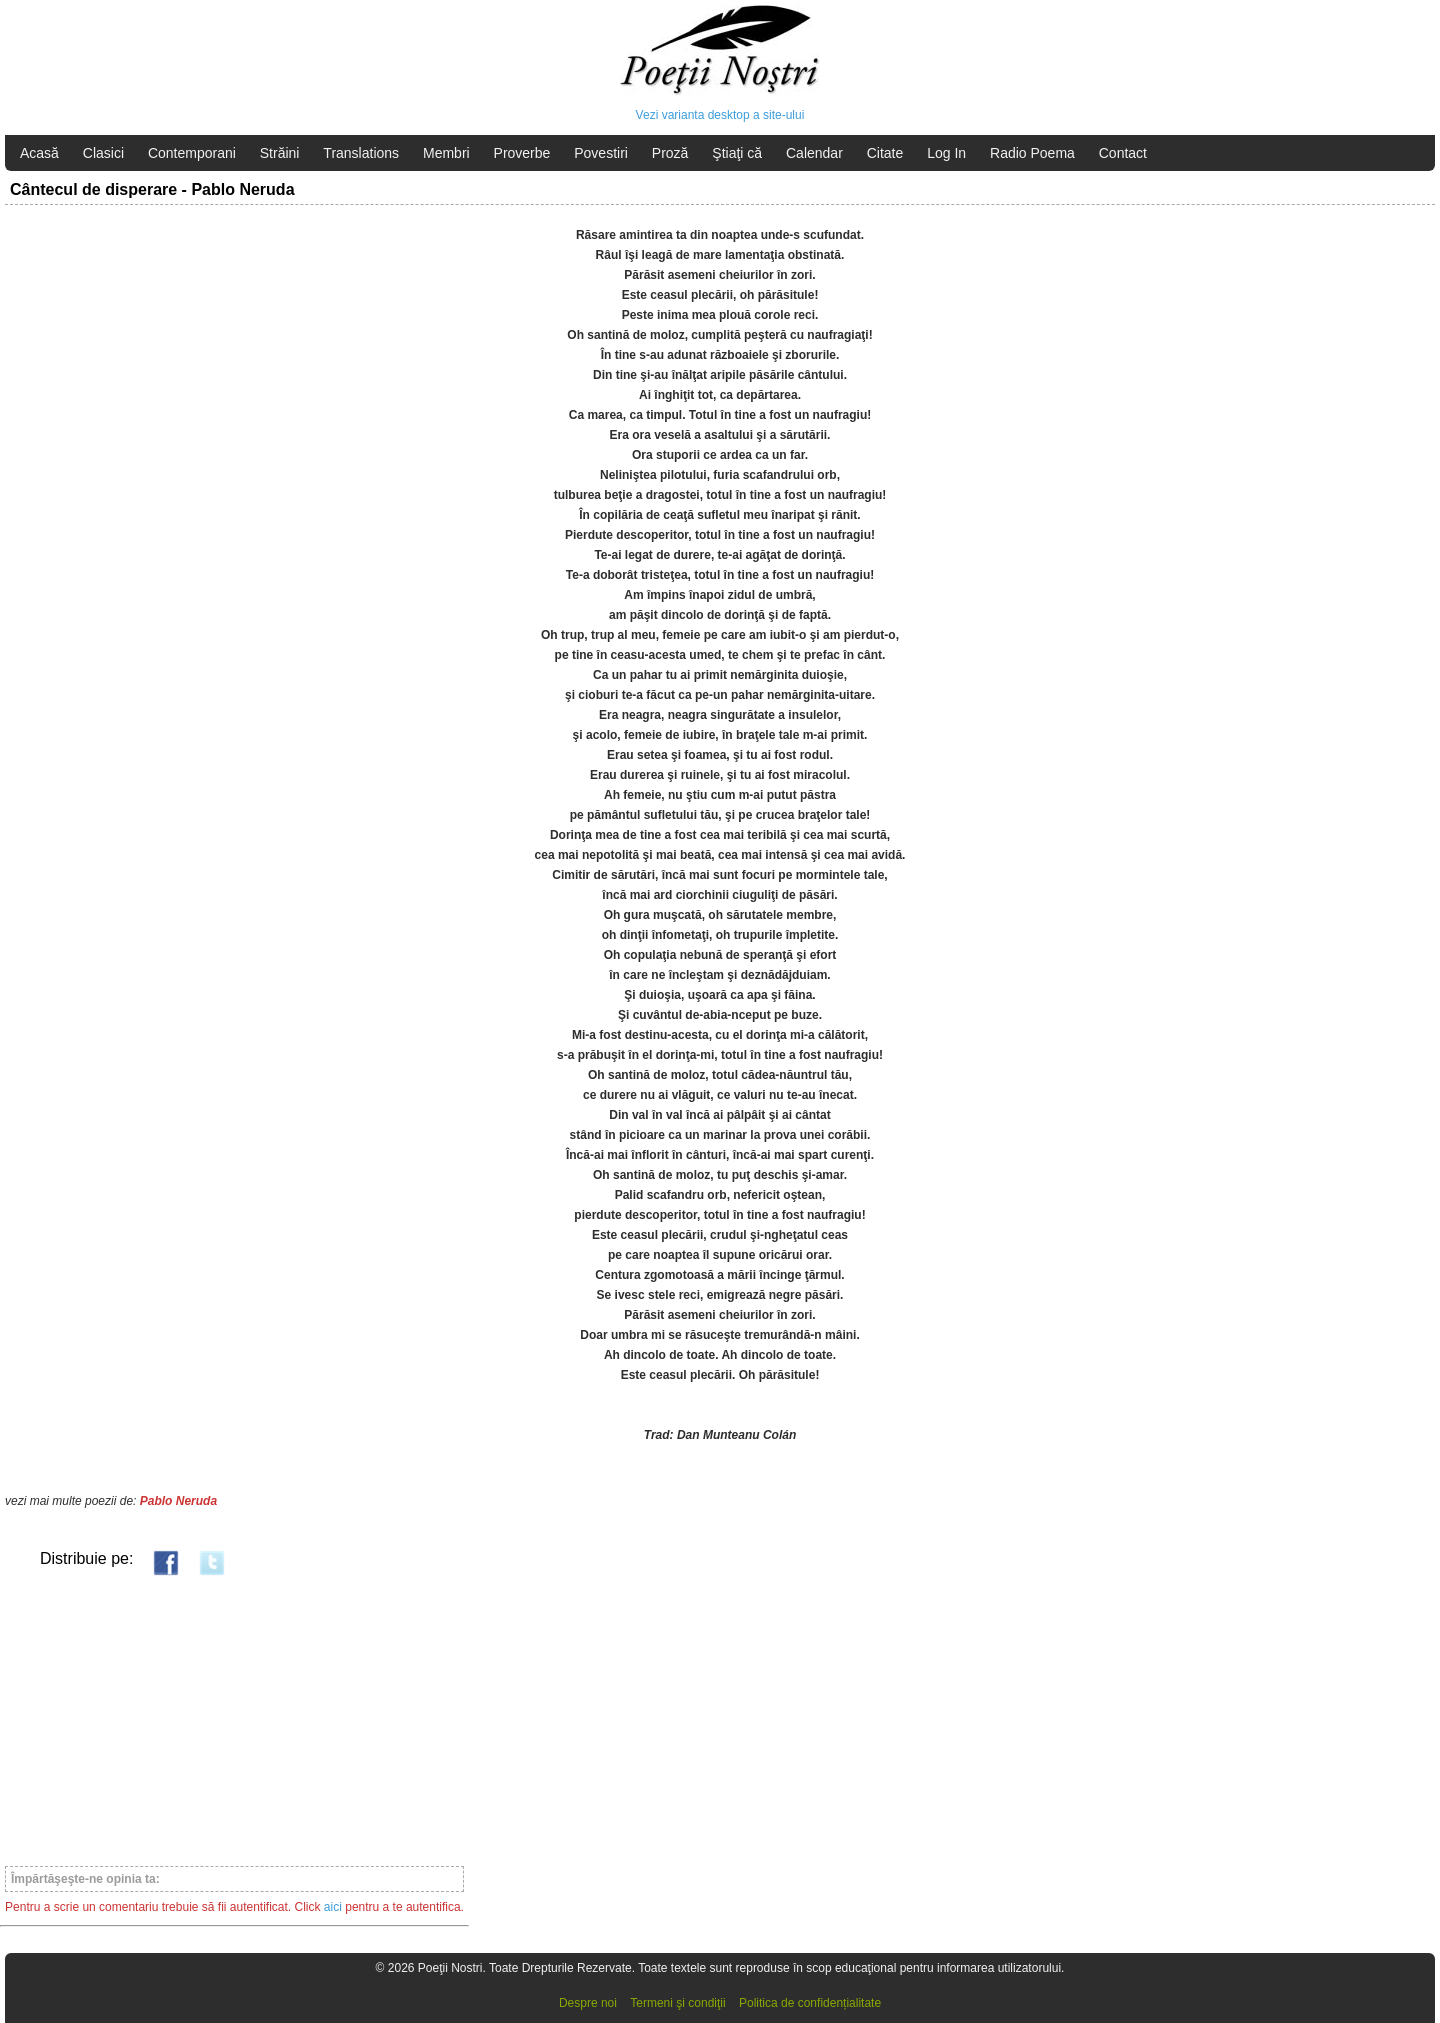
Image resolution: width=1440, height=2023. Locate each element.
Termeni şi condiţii (677, 2003)
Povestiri (601, 153)
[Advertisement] (234, 1720)
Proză (670, 153)
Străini (280, 153)
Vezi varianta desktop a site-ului (720, 115)
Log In (946, 153)
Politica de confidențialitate (810, 2003)
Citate (885, 153)
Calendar (814, 153)
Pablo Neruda (178, 1501)
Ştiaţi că (737, 153)
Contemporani (192, 153)
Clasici (103, 153)
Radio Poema (1032, 153)
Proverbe (522, 153)
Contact (1123, 153)
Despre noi (588, 2003)
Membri (446, 153)
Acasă (39, 153)
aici (333, 1907)
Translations (361, 153)
